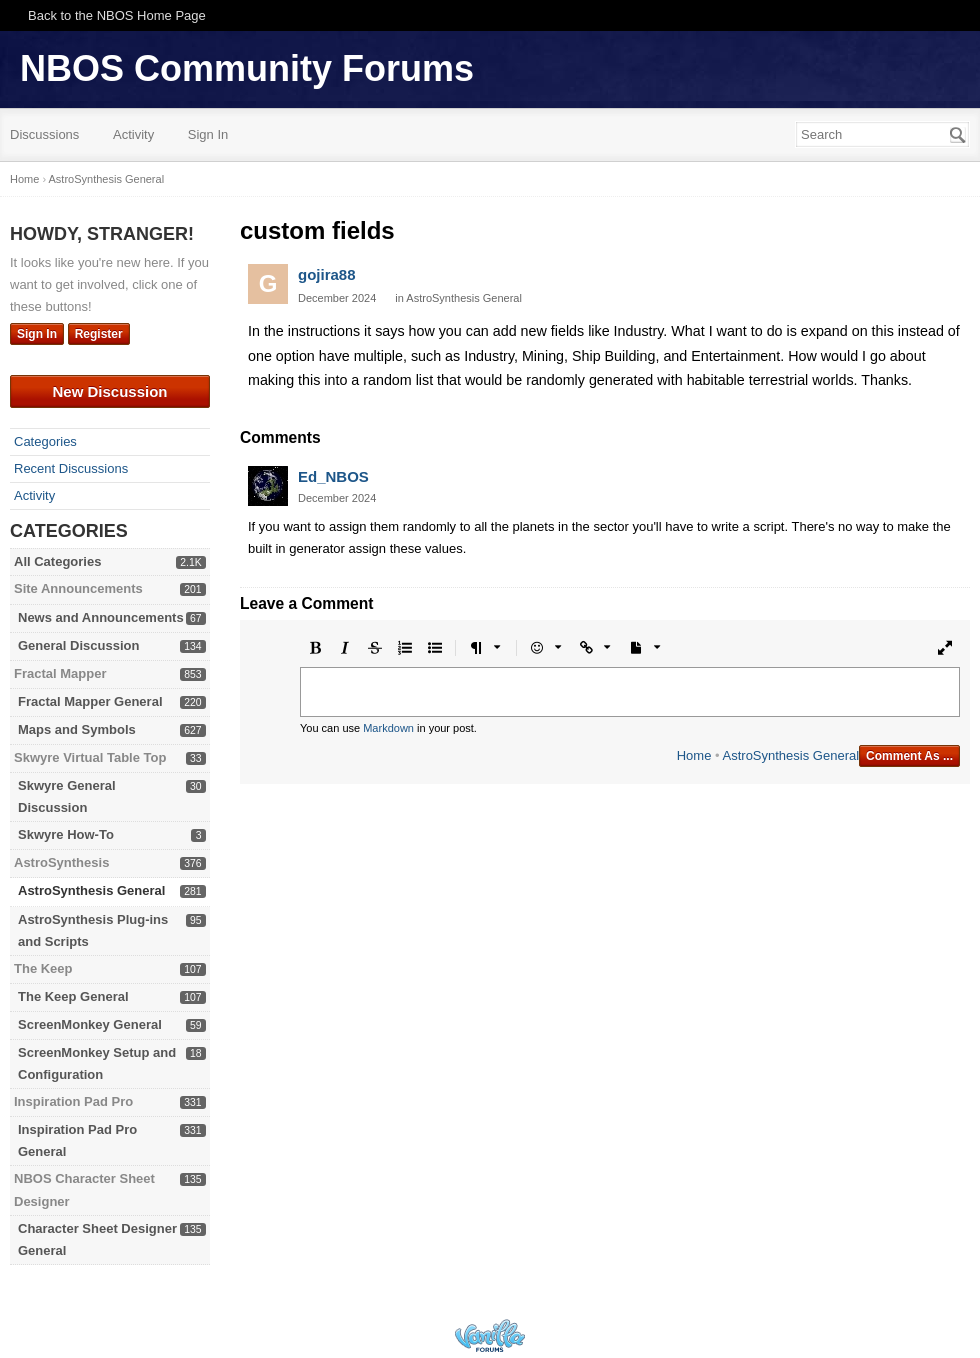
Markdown (388, 728)
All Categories (57, 561)
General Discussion (78, 645)
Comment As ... (909, 756)
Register (99, 334)
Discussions (44, 134)
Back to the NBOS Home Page (117, 15)
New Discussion (109, 391)
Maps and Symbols (77, 729)
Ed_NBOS (333, 476)
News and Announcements (101, 617)
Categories (45, 441)
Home (694, 755)
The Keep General (73, 996)
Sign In (208, 134)
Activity (133, 134)
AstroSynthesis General (91, 890)
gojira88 (327, 274)
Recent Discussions (71, 468)
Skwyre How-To (66, 834)
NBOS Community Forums (247, 68)
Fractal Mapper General (90, 701)
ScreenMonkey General (90, 1024)
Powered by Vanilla (490, 1335)
